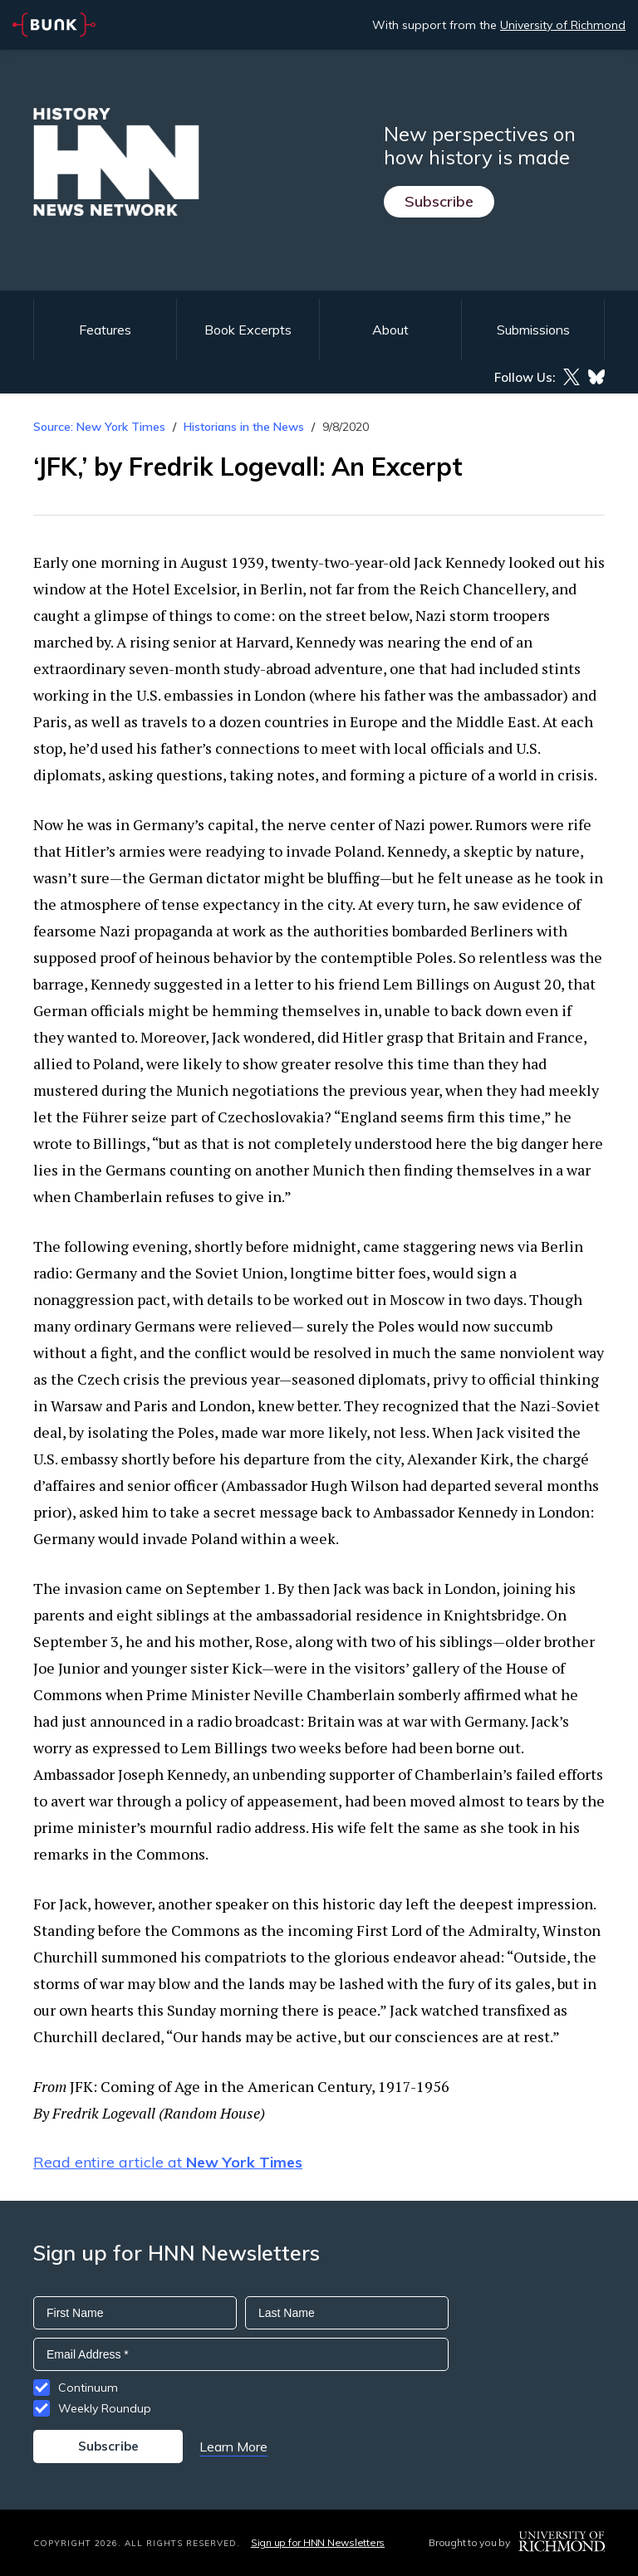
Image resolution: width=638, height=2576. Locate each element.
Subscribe (439, 201)
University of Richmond (563, 24)
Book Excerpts (248, 329)
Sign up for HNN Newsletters (318, 2542)
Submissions (533, 329)
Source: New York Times (99, 426)
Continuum (88, 2387)
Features (105, 329)
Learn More (233, 2446)
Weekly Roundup (104, 2408)
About (390, 329)
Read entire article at (167, 2162)
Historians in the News (244, 426)
